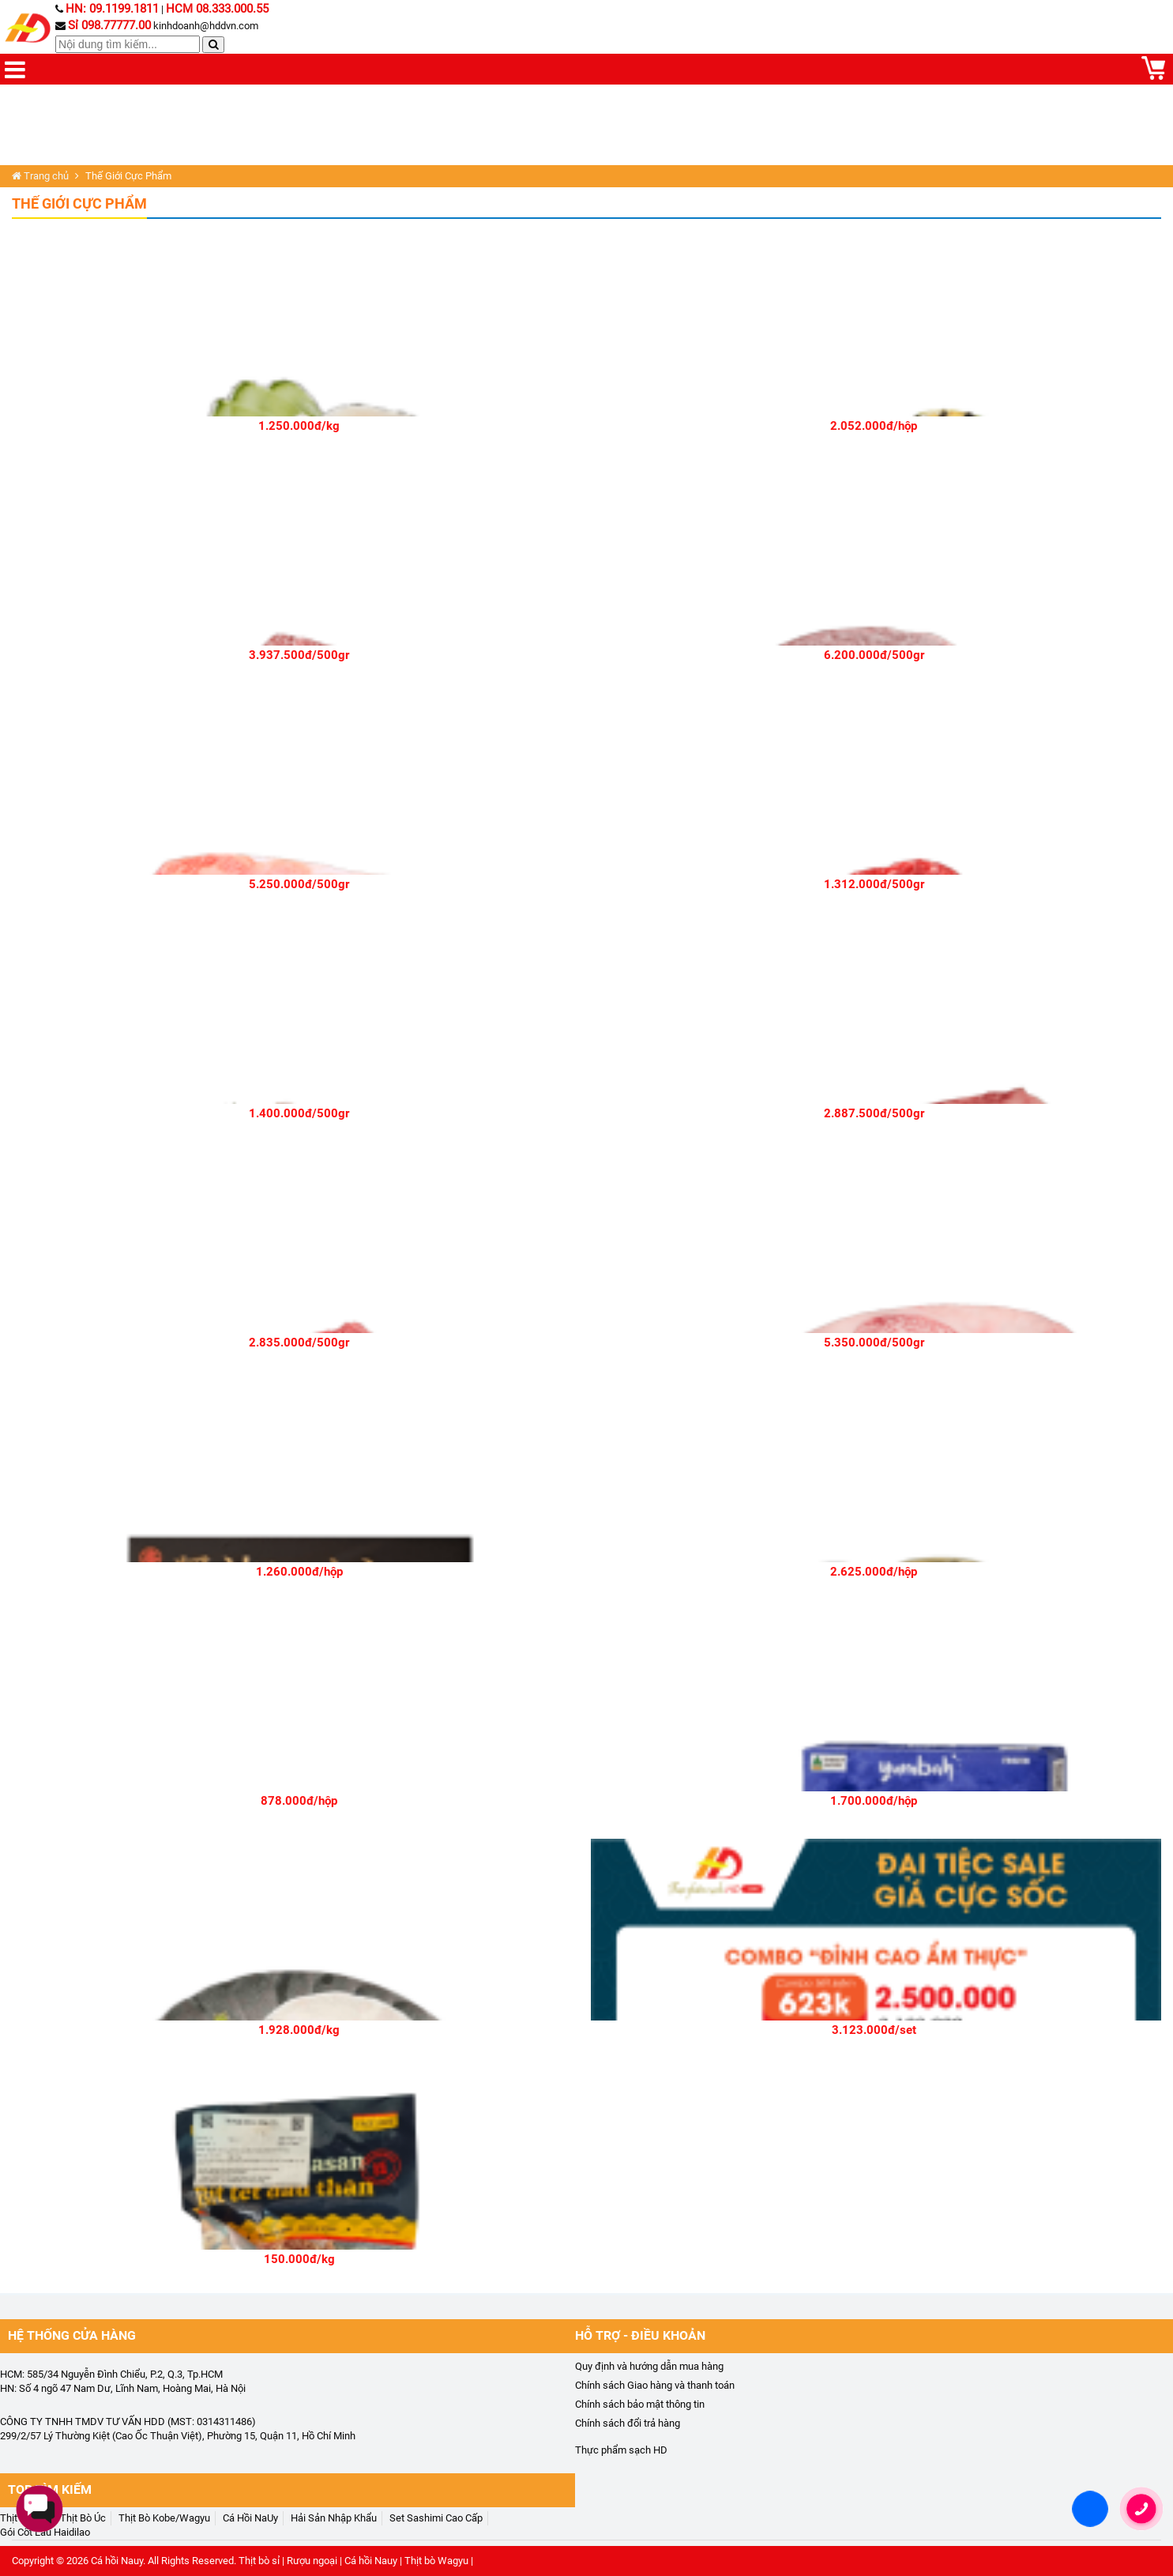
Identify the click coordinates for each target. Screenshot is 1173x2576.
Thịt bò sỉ (259, 2561)
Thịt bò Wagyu (436, 2561)
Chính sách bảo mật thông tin (640, 2404)
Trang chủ (40, 176)
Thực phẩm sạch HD (621, 2450)
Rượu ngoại (312, 2561)
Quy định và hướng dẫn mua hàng (649, 2366)
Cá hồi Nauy (117, 2561)
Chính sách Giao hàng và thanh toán (655, 2385)
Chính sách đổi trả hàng (627, 2423)
